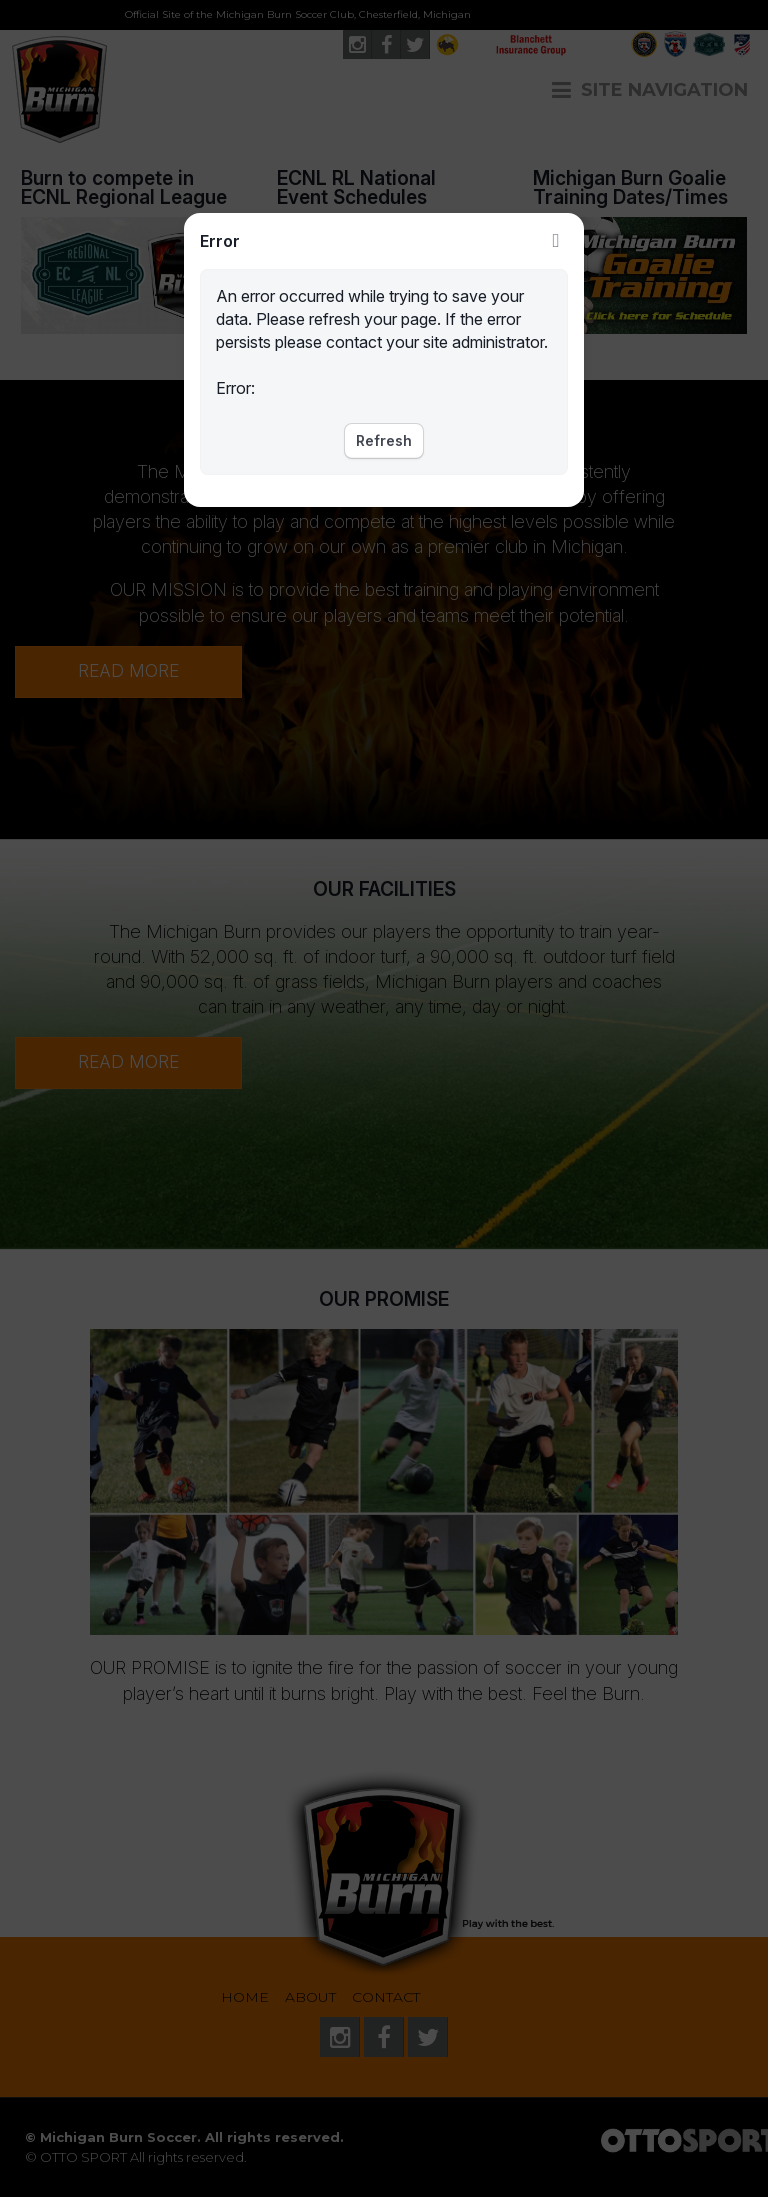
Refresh (384, 440)
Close (556, 241)
